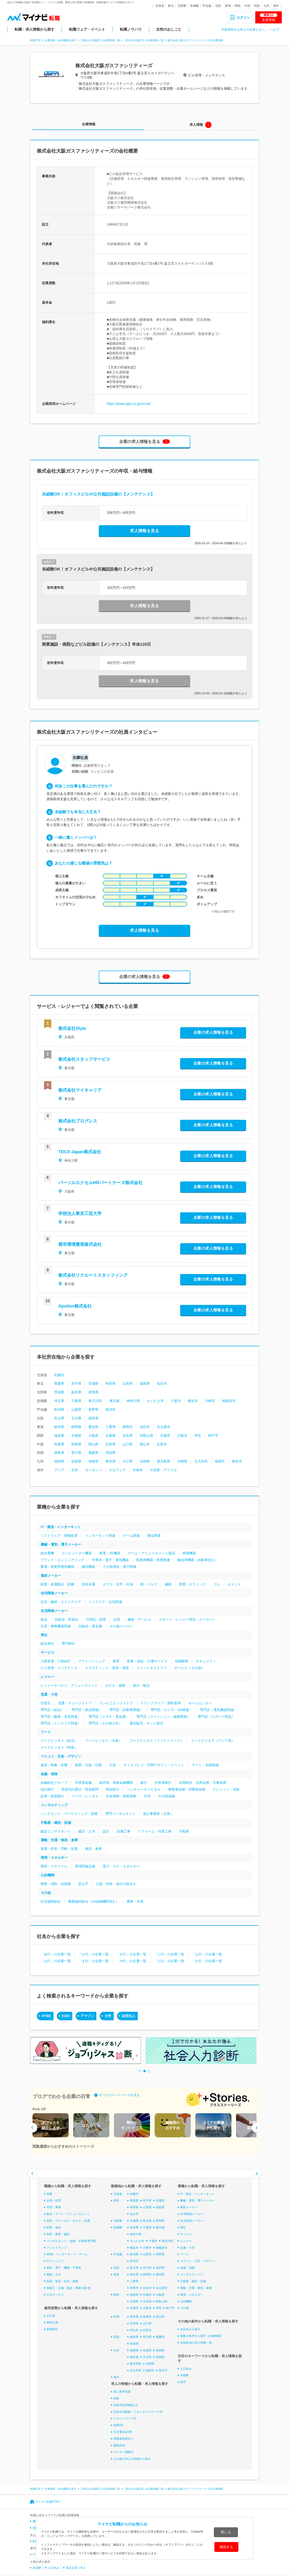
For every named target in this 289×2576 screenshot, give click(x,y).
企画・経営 (53, 2200)
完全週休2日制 (122, 2432)
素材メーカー (51, 1575)
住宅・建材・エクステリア (60, 1602)
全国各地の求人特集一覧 (196, 2342)
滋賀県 (59, 1435)
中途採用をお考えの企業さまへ (243, 29)
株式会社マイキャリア (80, 1090)
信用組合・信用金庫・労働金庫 (202, 1782)
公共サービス (55, 2294)
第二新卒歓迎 (122, 2391)
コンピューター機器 (76, 1553)
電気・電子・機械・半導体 (63, 2267)
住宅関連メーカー (54, 1593)
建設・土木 (86, 1831)
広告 (112, 1765)
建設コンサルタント (55, 1831)
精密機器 (189, 1553)
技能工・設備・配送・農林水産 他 (68, 2288)
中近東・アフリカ (163, 1470)
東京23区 (95, 1401)
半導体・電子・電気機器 (110, 1560)
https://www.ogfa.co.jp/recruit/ (129, 404)
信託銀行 (47, 1789)
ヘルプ (274, 29)
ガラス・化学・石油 (118, 1584)
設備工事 (123, 1831)
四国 (257, 5)
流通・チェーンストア (75, 1703)
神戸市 (213, 1435)
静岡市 (128, 1427)
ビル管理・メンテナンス (59, 1668)
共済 (147, 1796)
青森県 (59, 1383)
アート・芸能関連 (205, 1765)
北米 (74, 1470)
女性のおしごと (169, 29)
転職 (35, 2541)
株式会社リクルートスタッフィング (93, 1275)
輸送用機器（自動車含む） (197, 1560)
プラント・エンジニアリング (62, 1560)
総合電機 (47, 1553)
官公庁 (83, 1884)
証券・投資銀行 (52, 1796)
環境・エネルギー (54, 1857)
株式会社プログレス (77, 1121)
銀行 (143, 1782)
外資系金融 (83, 1782)
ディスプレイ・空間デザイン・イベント (154, 1765)
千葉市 (176, 1401)
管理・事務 (53, 2207)
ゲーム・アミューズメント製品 (151, 1553)
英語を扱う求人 (76, 2567)
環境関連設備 (85, 1866)
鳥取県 (59, 1444)
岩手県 (76, 1383)
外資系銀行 (163, 1782)
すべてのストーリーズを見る (119, 2095)
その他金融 (166, 1796)
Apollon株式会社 (75, 1306)
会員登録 (268, 17)
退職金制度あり (123, 2438)
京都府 (76, 1435)
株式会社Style (72, 1028)
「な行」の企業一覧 (207, 1954)
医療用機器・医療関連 (153, 1560)
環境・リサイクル (53, 1866)
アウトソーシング (91, 1661)
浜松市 (145, 1427)
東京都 (114, 1401)
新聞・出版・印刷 (88, 1765)
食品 (43, 1619)
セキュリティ (206, 1661)
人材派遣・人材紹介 (55, 1661)
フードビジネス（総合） (59, 1741)
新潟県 (59, 1409)
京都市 (165, 1435)
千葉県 (76, 1401)
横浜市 (193, 1401)
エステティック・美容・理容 (107, 1668)
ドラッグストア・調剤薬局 (160, 1703)
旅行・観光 (141, 1685)
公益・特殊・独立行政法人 (116, 1884)
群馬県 (93, 1392)
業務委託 (52, 2329)
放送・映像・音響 (53, 1765)
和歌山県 (146, 1435)
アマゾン (87, 2016)
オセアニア (117, 1470)
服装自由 (119, 2445)
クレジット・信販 (226, 1789)
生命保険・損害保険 (121, 1796)
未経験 (184, 2375)
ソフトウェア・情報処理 (59, 1535)
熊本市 (237, 1461)
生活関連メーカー (54, 1611)
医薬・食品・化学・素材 (62, 2281)
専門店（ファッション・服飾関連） (163, 1716)
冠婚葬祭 (181, 1661)
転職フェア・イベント (87, 29)
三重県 (110, 1427)
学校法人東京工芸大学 (80, 1213)
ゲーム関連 (131, 1535)
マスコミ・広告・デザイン (61, 1756)
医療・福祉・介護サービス (147, 1661)
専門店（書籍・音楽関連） (60, 1716)
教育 (116, 1661)
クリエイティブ (56, 2247)
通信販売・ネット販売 (146, 1723)
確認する (226, 2547)
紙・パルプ (148, 1584)
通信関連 (154, 1535)
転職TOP (35, 40)
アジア (59, 1470)
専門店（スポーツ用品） (216, 1716)
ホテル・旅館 (115, 1685)
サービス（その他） (189, 1668)
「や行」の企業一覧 (131, 1961)
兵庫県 (110, 1435)
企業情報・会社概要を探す (60, 40)
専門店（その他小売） (105, 1723)
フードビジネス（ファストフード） (157, 1741)
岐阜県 (59, 1427)
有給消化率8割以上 (125, 2405)
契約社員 (52, 2322)
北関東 (181, 5)
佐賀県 (76, 1461)
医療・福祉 (53, 2227)
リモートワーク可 (125, 2418)
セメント (234, 1584)
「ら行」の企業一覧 (169, 1961)
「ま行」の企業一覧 (93, 1961)
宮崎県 (145, 1461)
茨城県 (59, 1392)
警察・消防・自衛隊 (55, 1884)
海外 (276, 5)
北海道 (159, 5)
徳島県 (59, 1453)
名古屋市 (163, 1427)
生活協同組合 (50, 1901)
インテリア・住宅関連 (105, 1602)
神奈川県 (133, 1401)
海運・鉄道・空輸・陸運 (59, 1849)
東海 (228, 5)
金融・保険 (49, 1774)
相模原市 (229, 1401)
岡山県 (93, 1444)
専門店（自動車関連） (126, 1710)
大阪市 (182, 1435)
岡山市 (145, 1444)
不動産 (184, 1831)
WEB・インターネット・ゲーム (67, 2254)
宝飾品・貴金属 (90, 1626)
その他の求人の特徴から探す (132, 2459)
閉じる (226, 2532)
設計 (106, 1831)
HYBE (46, 2016)
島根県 (76, 1444)
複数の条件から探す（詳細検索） (201, 2336)
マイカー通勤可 (123, 2452)
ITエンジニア (55, 2261)
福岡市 (220, 1461)
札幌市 (59, 1375)
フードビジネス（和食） (59, 1747)
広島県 (110, 1444)
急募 (116, 2398)
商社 (44, 1635)
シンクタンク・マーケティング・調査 (69, 1814)
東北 (171, 5)
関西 (237, 5)
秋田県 (110, 1383)
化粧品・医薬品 (66, 1619)
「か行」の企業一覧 (93, 1954)
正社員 (50, 2315)
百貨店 (45, 1703)
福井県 (93, 1418)
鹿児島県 (163, 1461)
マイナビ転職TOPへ (48, 2501)
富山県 (59, 1418)
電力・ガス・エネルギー (121, 1866)
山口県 (128, 1444)
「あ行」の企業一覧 (55, 1954)
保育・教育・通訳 (58, 2234)
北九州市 (201, 1461)
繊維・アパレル (139, 1619)
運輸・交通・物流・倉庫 (59, 1840)
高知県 (110, 1453)
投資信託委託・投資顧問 (80, 1789)
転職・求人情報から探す (34, 29)
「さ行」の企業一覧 (131, 1954)
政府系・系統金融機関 (116, 1782)
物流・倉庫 (93, 1849)
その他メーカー (121, 1626)
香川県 (76, 1453)
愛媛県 (93, 1453)
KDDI (66, 2016)
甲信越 (207, 5)
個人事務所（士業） (158, 1814)
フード (46, 1732)
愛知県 (93, 1427)
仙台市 (162, 1383)
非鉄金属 (88, 1584)
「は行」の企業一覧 (55, 1961)
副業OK (118, 2425)
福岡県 (59, 1461)
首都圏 (194, 5)
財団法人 (128, 2016)
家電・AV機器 (109, 1553)
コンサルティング (54, 1805)
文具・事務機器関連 (55, 1626)
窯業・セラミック (192, 1584)
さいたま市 (155, 1401)
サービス (47, 1652)
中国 (247, 5)
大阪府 (93, 1435)
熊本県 (110, 1461)
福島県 (145, 1383)
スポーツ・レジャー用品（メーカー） (187, 1619)
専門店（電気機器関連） (218, 1710)
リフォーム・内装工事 (154, 1831)
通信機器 (88, 1567)
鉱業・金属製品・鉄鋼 (57, 1584)
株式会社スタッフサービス (84, 1059)
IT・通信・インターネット (61, 1527)
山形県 (128, 1383)
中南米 (138, 1470)
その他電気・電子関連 (119, 1567)
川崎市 (210, 1401)
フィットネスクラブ (151, 1668)
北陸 (218, 5)
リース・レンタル (85, 1796)
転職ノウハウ (131, 29)
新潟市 (110, 1409)
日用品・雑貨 (96, 1619)
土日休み (186, 2368)
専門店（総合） (52, 1710)
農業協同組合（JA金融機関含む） (93, 1901)
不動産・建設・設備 (56, 1823)
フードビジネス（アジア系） (213, 1741)
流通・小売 (49, 1694)
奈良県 (128, 1435)
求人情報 (196, 125)
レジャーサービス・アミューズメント (69, 1685)
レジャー (47, 1677)
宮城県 (93, 1383)
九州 (266, 5)
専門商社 (68, 1643)
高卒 (183, 2382)
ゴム (216, 1584)
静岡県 (76, 1427)
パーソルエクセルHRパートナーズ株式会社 (100, 1182)
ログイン (243, 18)
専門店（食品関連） (87, 1710)
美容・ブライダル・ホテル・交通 (68, 2220)
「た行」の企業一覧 (169, 1954)
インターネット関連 (100, 1535)
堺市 (197, 1435)
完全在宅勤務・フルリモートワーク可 (138, 2412)
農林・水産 (135, 1901)
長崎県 (93, 1461)
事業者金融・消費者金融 (186, 1789)
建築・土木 (53, 2274)
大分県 (128, 1461)
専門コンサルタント (120, 1814)
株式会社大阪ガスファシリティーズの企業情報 (195, 40)
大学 (108, 2016)
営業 (49, 2193)
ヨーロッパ (93, 1470)
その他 (46, 1893)
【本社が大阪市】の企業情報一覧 (144, 40)
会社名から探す (190, 2329)
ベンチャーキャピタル (144, 1789)
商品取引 (112, 1789)
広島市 (162, 1444)
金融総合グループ (53, 1782)
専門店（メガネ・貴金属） (108, 1716)
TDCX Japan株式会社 (79, 1151)
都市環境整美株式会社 (80, 1244)
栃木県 (76, 1392)
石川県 (76, 1418)
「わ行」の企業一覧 (207, 1961)
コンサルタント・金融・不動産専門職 (71, 2241)
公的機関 (47, 1875)
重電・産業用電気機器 (57, 1567)
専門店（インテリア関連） (60, 1723)
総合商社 (47, 1643)
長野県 (93, 1409)
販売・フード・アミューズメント (68, 2214)
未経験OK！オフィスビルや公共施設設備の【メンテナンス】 (98, 494)
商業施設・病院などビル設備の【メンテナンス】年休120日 (96, 644)
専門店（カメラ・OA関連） (171, 1710)
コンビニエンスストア (116, 1703)
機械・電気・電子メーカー (61, 1544)
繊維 (168, 1584)
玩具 (116, 1619)
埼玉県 (59, 1401)
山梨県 (76, 1409)
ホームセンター (200, 1703)
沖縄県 (182, 1461)
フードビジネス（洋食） (103, 1741)
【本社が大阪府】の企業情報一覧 (100, 40)
